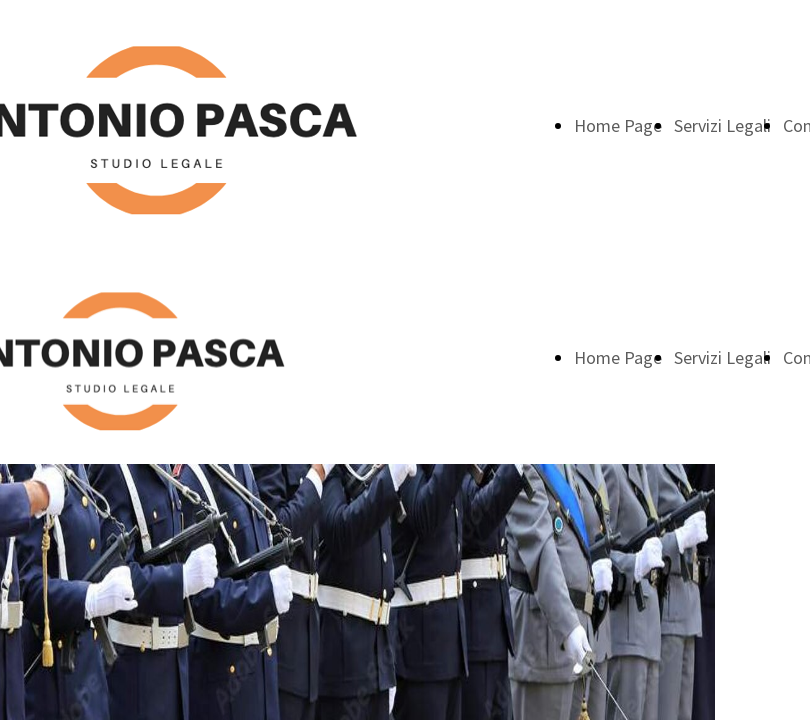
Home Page (618, 125)
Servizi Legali (722, 125)
